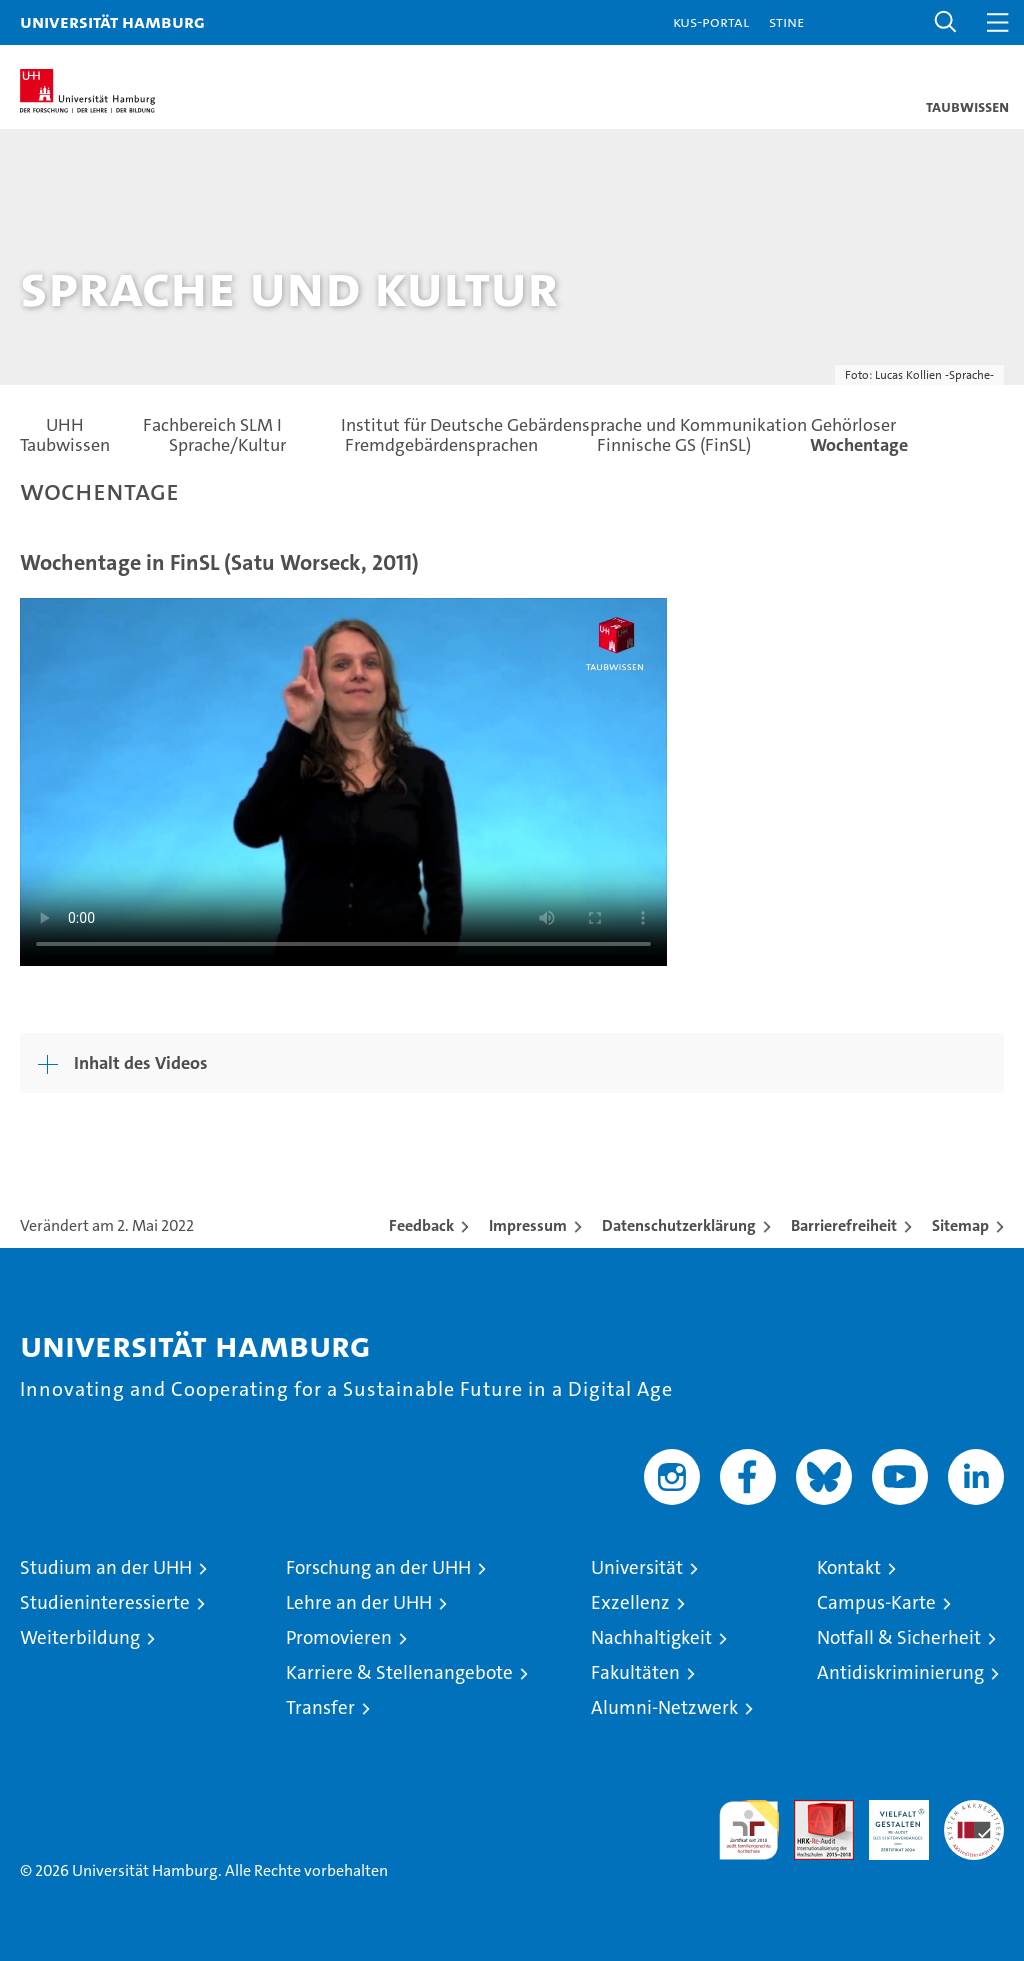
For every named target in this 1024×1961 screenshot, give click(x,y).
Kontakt (849, 1567)
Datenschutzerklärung (679, 1225)
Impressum (528, 1225)
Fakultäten (635, 1672)
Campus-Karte (876, 1602)
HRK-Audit (888, 1821)
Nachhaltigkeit (651, 1637)
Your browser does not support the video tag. (343, 779)
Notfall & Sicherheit (899, 1637)
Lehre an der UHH (359, 1602)
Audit (813, 1810)
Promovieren (339, 1637)
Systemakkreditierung (974, 1810)
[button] (946, 22)
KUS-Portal (711, 21)
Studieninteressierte (105, 1602)
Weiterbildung (80, 1637)
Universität (637, 1567)
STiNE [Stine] (786, 21)
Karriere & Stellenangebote (399, 1672)
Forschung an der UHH (378, 1567)
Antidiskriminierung (900, 1672)
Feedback (421, 1225)
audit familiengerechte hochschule (749, 1830)
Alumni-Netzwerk (664, 1707)
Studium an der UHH (106, 1567)
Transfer (320, 1707)
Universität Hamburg (112, 21)
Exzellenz (630, 1602)
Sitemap (960, 1225)
